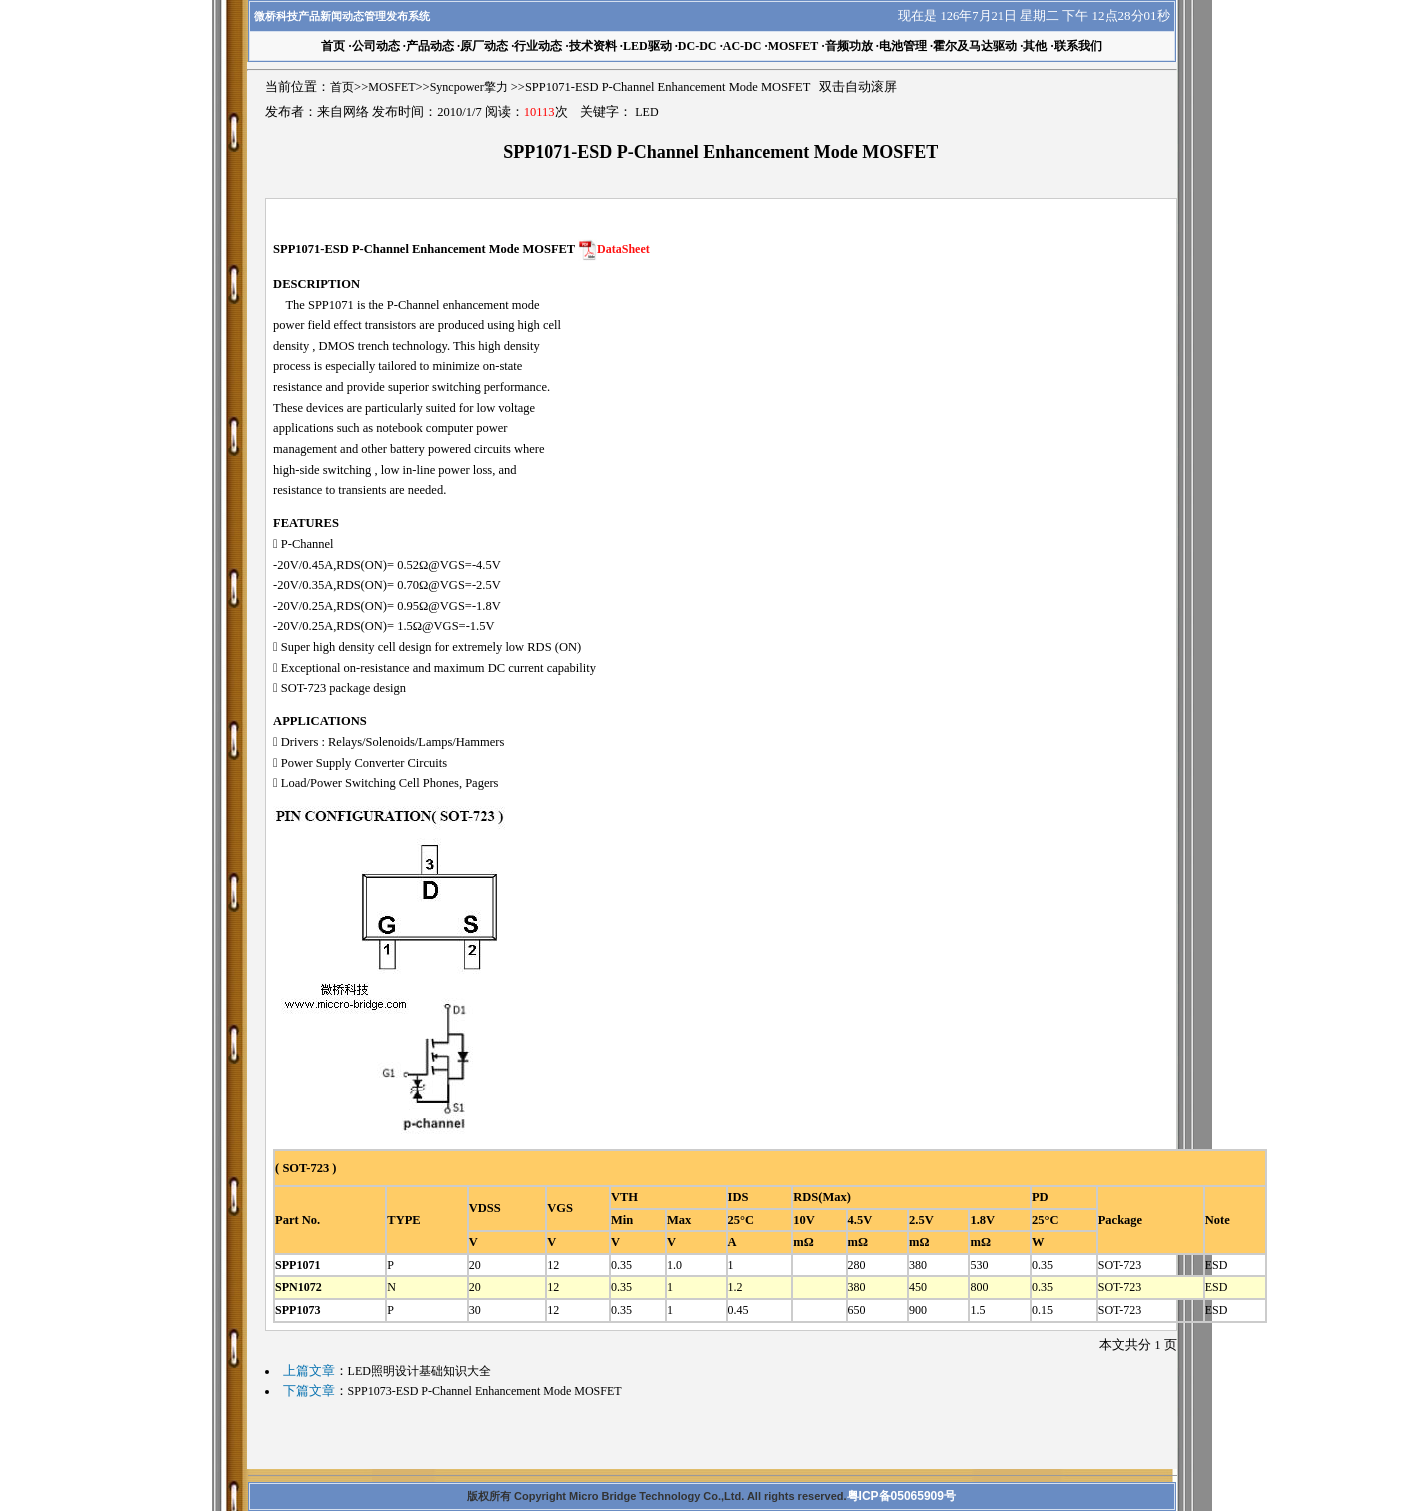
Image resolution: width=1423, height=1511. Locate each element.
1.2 (735, 1287)
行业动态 (538, 46)
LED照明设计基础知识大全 (419, 1371)
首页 (342, 87)
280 (857, 1265)
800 (979, 1287)
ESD (1216, 1265)
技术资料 (593, 46)
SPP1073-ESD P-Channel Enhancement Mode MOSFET (485, 1391)
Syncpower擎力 (469, 87)
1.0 (674, 1265)
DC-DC (697, 46)
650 (857, 1310)
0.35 (621, 1265)
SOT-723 (1120, 1265)
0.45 (738, 1310)
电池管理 (903, 46)
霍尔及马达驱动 (975, 46)
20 (475, 1265)
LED (646, 112)
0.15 (1042, 1310)
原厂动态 (484, 46)
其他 (1035, 46)
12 (553, 1265)
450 (918, 1287)
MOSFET (793, 46)
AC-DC (742, 46)
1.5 (977, 1310)
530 (979, 1265)
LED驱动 (647, 46)
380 (918, 1265)
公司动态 (376, 46)
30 (475, 1310)
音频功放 (849, 46)
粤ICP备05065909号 (901, 1496)
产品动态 (430, 46)
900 (918, 1310)
